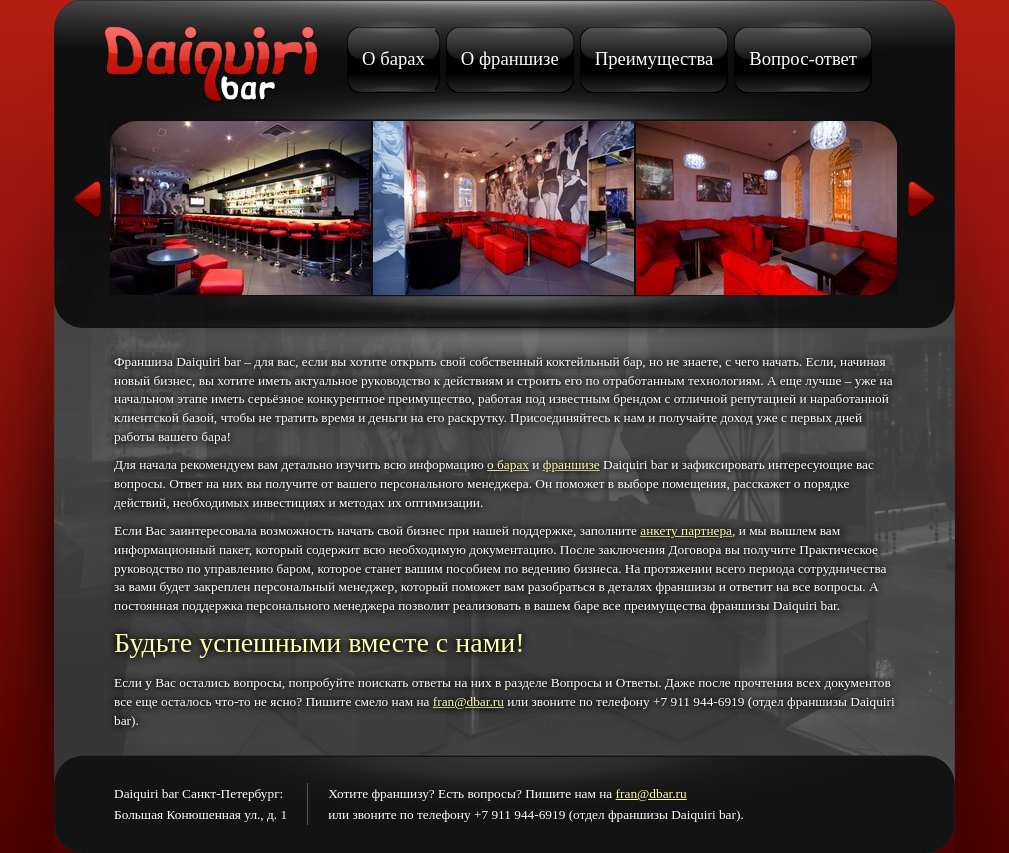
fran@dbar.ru (468, 701)
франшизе (571, 464)
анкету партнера (686, 530)
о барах (508, 464)
